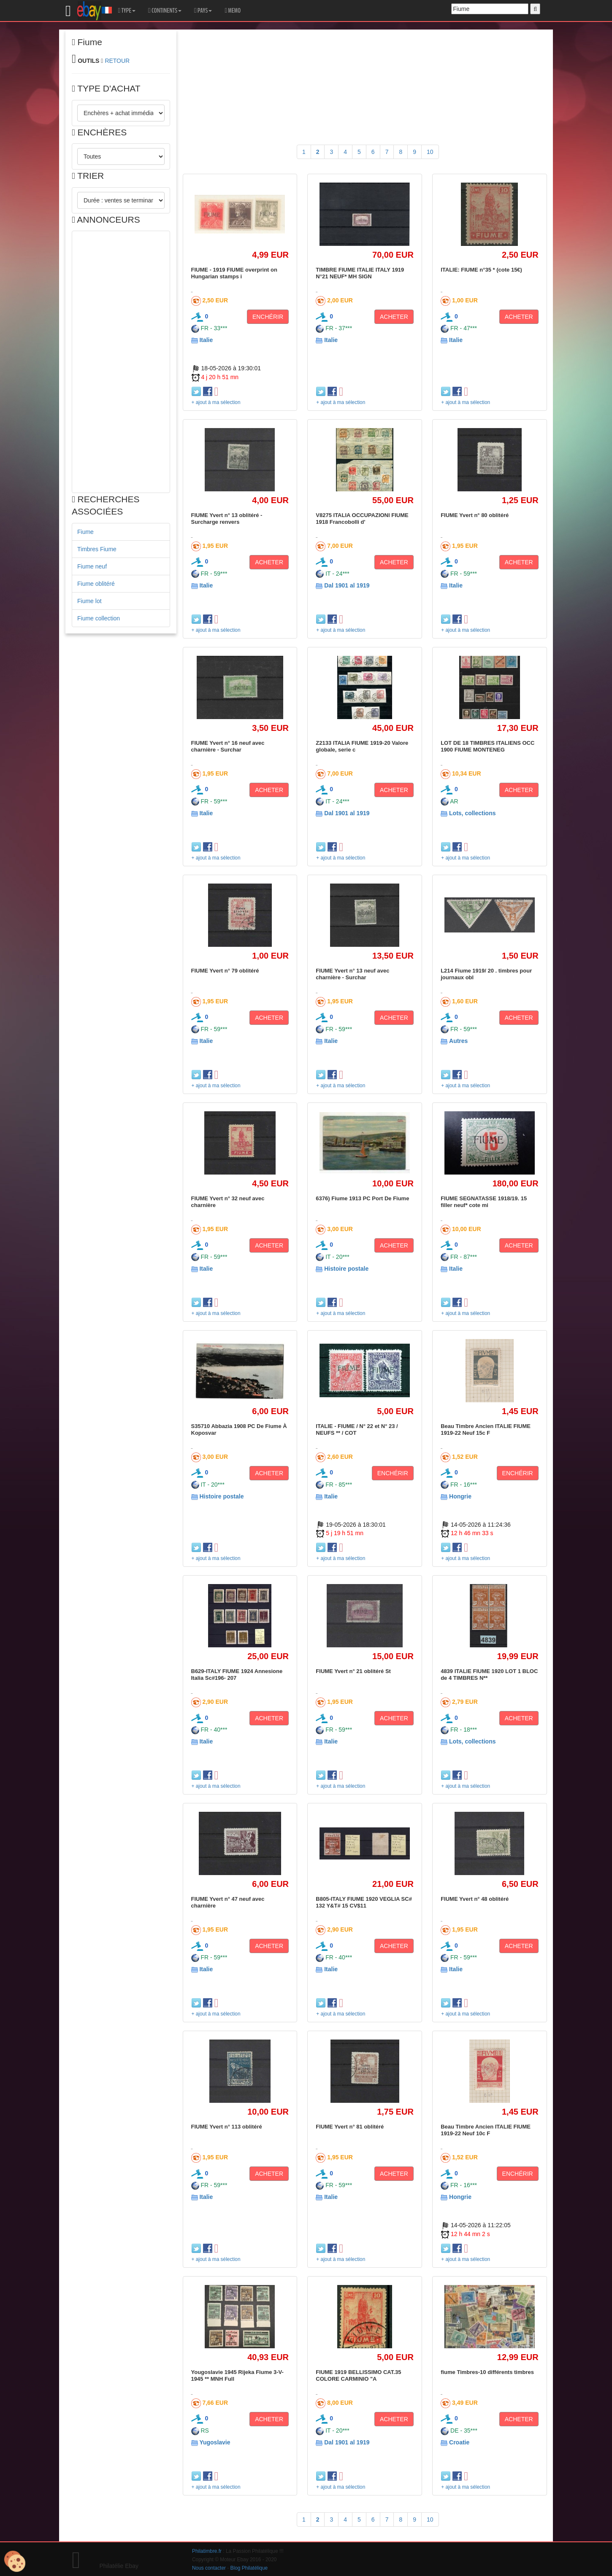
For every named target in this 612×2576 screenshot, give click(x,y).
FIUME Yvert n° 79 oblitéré (225, 970)
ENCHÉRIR (267, 316)
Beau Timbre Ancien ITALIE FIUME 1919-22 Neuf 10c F (486, 2130)
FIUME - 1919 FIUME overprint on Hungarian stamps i (234, 273)
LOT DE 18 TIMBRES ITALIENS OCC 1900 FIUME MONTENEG (487, 746)
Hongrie (460, 1496)
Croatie (459, 2442)
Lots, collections (472, 813)
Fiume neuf (92, 566)
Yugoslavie (214, 2442)
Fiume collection (98, 618)
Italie (206, 340)
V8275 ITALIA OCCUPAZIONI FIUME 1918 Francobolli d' (362, 518)
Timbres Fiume (96, 549)
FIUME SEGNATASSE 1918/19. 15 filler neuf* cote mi (484, 1201)
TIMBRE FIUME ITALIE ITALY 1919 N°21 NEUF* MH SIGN (360, 273)
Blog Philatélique (249, 2568)
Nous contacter (209, 2568)
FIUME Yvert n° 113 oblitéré (226, 2126)
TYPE (126, 10)
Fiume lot (89, 601)
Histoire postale (346, 1268)
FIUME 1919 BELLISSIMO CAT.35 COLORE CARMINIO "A (358, 2375)
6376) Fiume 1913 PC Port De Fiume (362, 1198)
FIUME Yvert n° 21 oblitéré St (353, 1671)
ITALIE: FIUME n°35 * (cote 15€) (481, 270)
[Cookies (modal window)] (15, 2561)
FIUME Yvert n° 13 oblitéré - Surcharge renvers (227, 518)
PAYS (203, 10)
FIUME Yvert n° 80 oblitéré (475, 515)
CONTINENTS (164, 10)
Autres (458, 1040)
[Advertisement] (121, 361)
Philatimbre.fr (207, 2551)
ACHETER (394, 316)
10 (430, 151)
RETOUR (117, 60)
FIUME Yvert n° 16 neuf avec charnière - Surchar (228, 746)
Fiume (85, 531)
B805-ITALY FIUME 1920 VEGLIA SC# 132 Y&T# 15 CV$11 (364, 1902)
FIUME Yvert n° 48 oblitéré (475, 1899)
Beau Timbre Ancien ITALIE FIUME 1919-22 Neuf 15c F (486, 1429)
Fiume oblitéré (96, 583)
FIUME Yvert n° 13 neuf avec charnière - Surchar (352, 974)
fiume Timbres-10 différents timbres (487, 2372)
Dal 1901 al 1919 (346, 585)
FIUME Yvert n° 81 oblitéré (350, 2126)
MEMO (233, 10)
